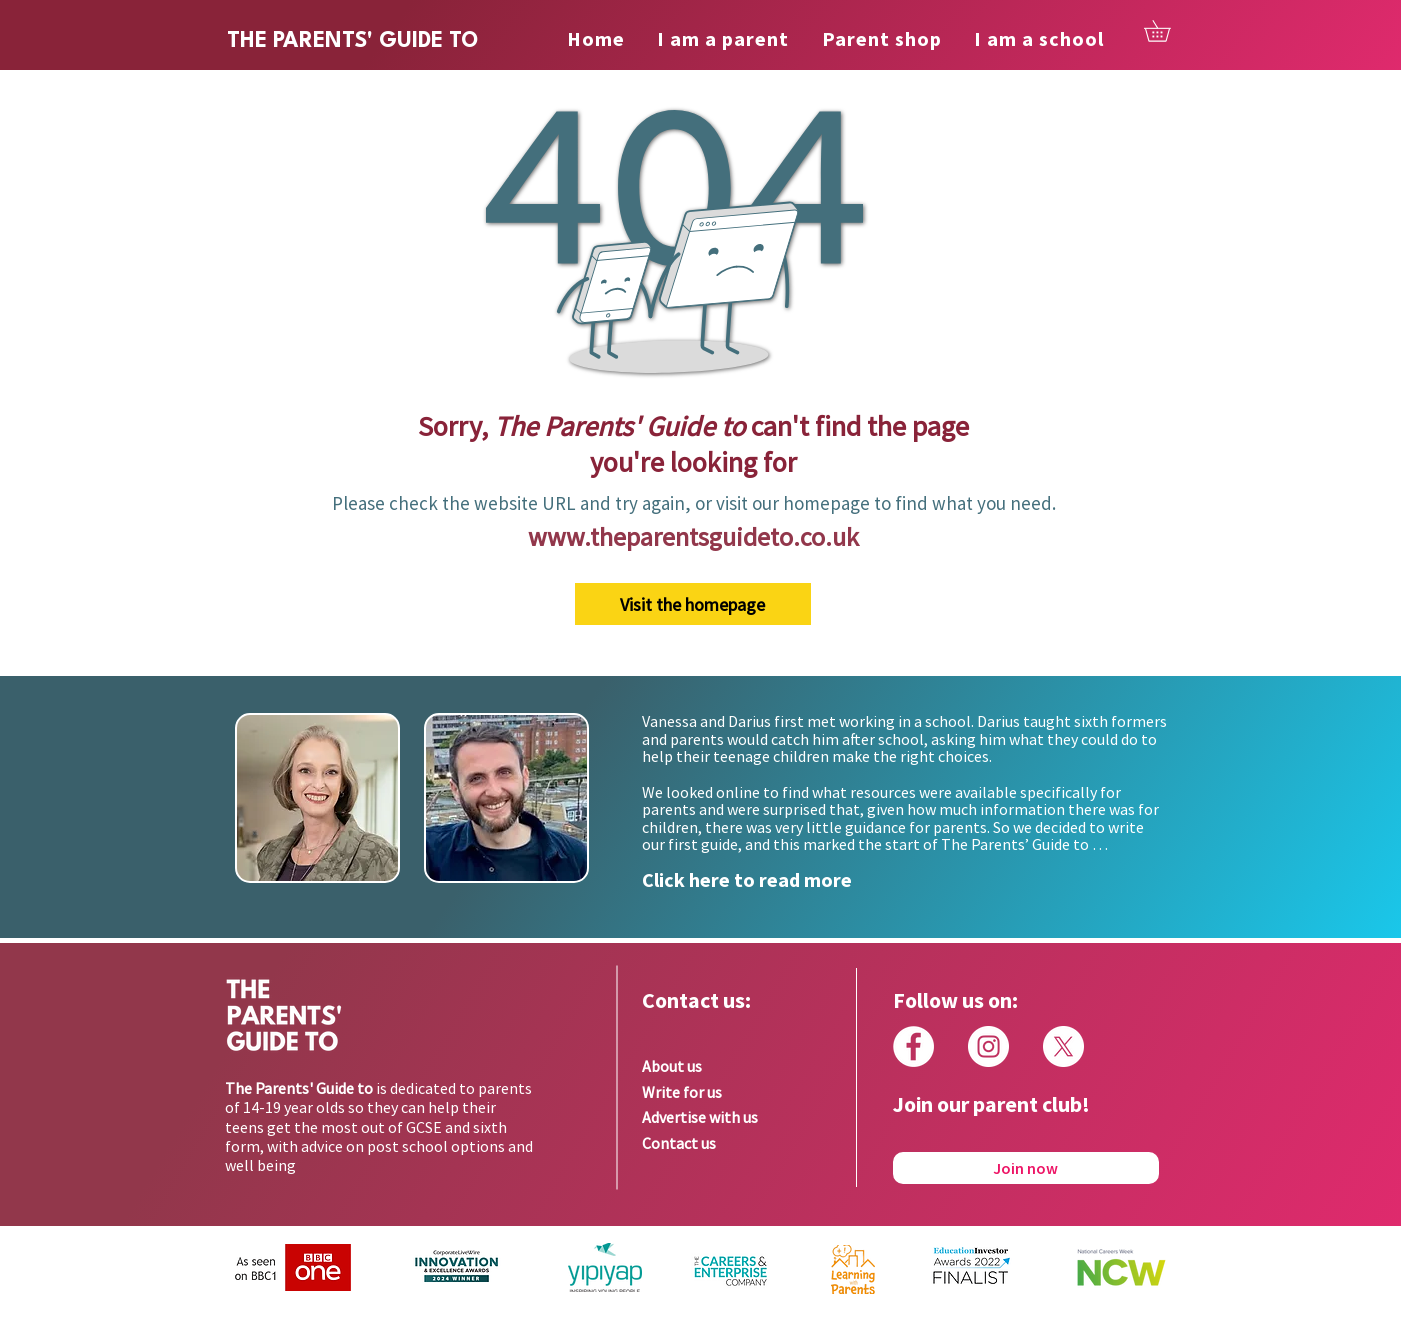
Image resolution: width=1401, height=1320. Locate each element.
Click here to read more (747, 879)
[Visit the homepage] (693, 604)
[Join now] (1026, 1168)
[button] (1167, 31)
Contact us (679, 1143)
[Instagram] (988, 1046)
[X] (1063, 1046)
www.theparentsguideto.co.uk (693, 536)
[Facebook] (913, 1046)
